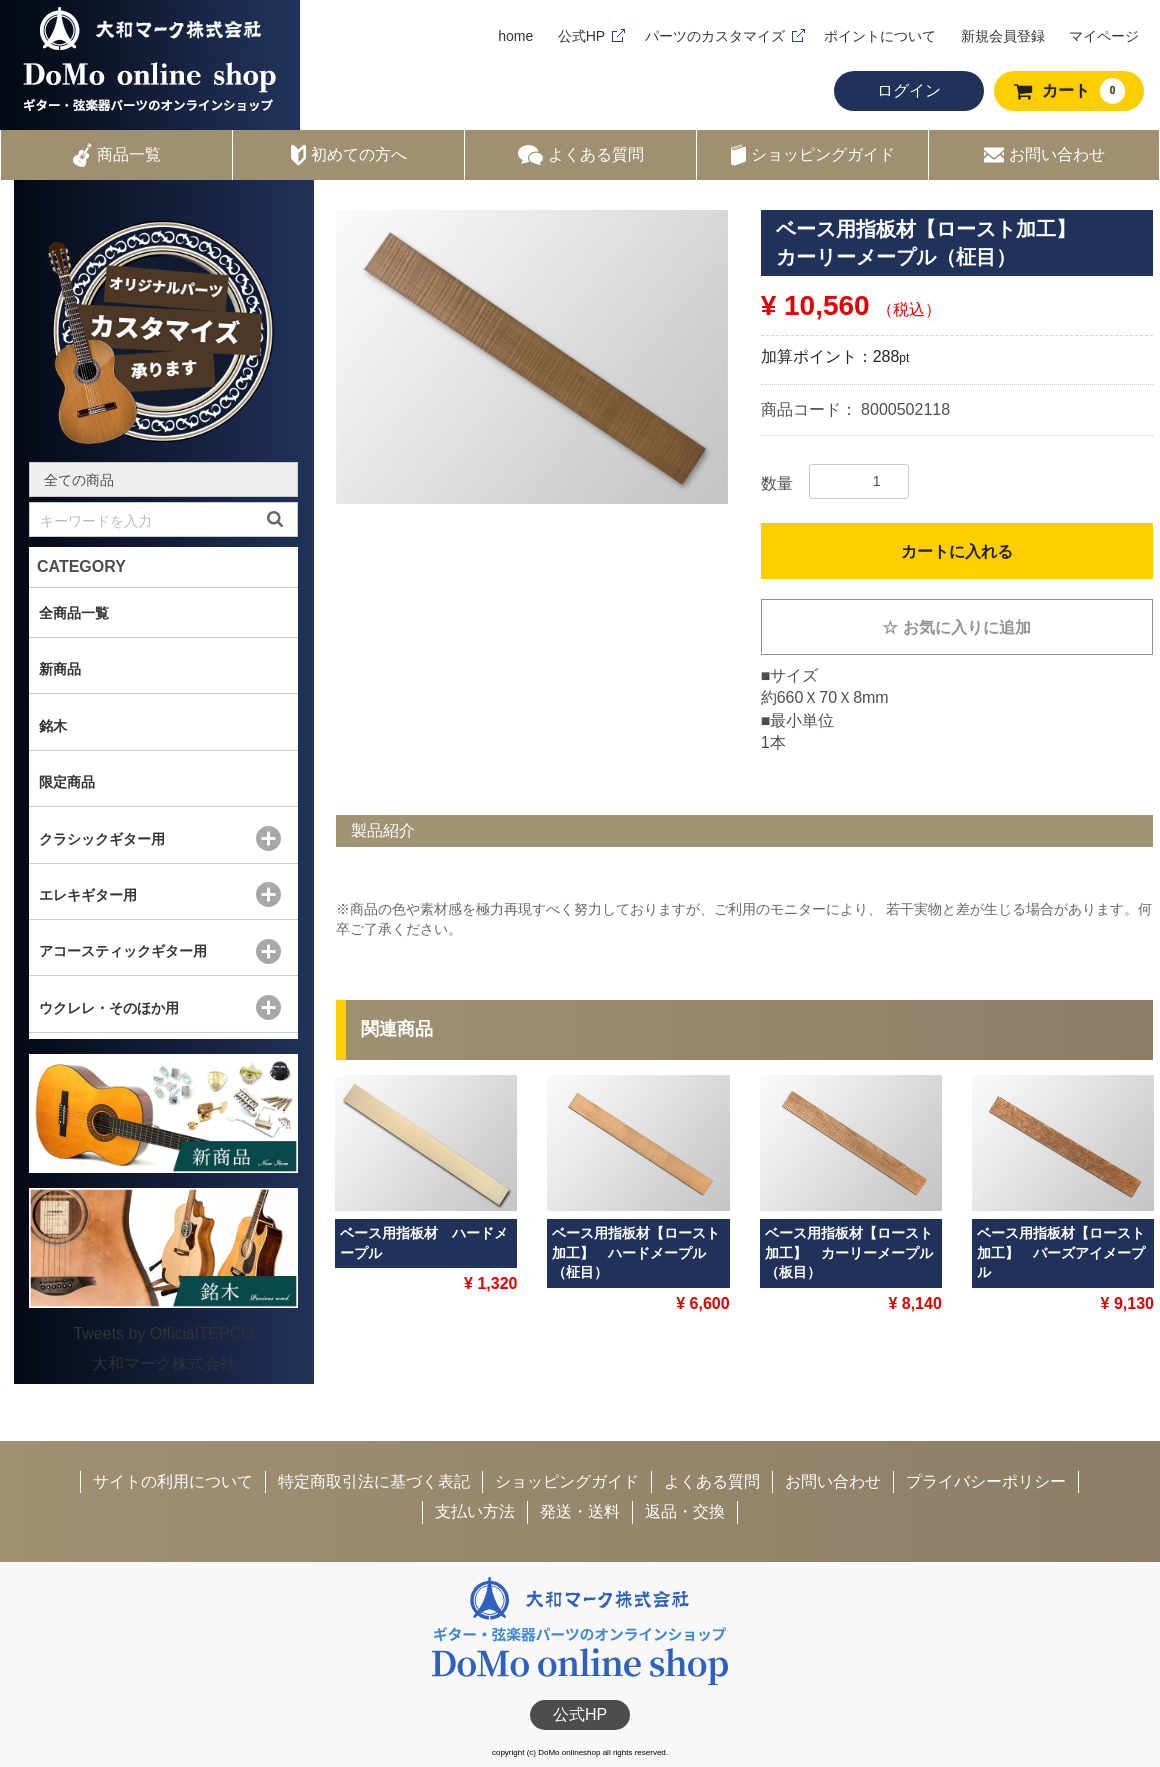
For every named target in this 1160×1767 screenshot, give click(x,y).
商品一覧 (117, 155)
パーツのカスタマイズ (715, 36)
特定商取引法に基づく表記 (374, 1481)
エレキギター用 (88, 895)
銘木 (53, 726)
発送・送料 (580, 1511)
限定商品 (67, 782)
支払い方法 (475, 1511)
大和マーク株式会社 (164, 1363)
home (515, 36)
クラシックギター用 (102, 839)
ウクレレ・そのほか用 (109, 1008)
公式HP (581, 36)
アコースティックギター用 (123, 951)
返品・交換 (685, 1511)
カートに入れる (957, 551)
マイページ (1104, 36)
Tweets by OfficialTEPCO (163, 1333)
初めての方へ (349, 155)
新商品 (60, 669)
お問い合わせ (1044, 155)
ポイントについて (880, 36)
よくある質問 (581, 155)
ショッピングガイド (813, 155)
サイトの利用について (173, 1481)
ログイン (909, 90)
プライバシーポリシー (986, 1481)
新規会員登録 (1003, 36)
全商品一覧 (74, 613)
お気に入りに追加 (956, 627)
